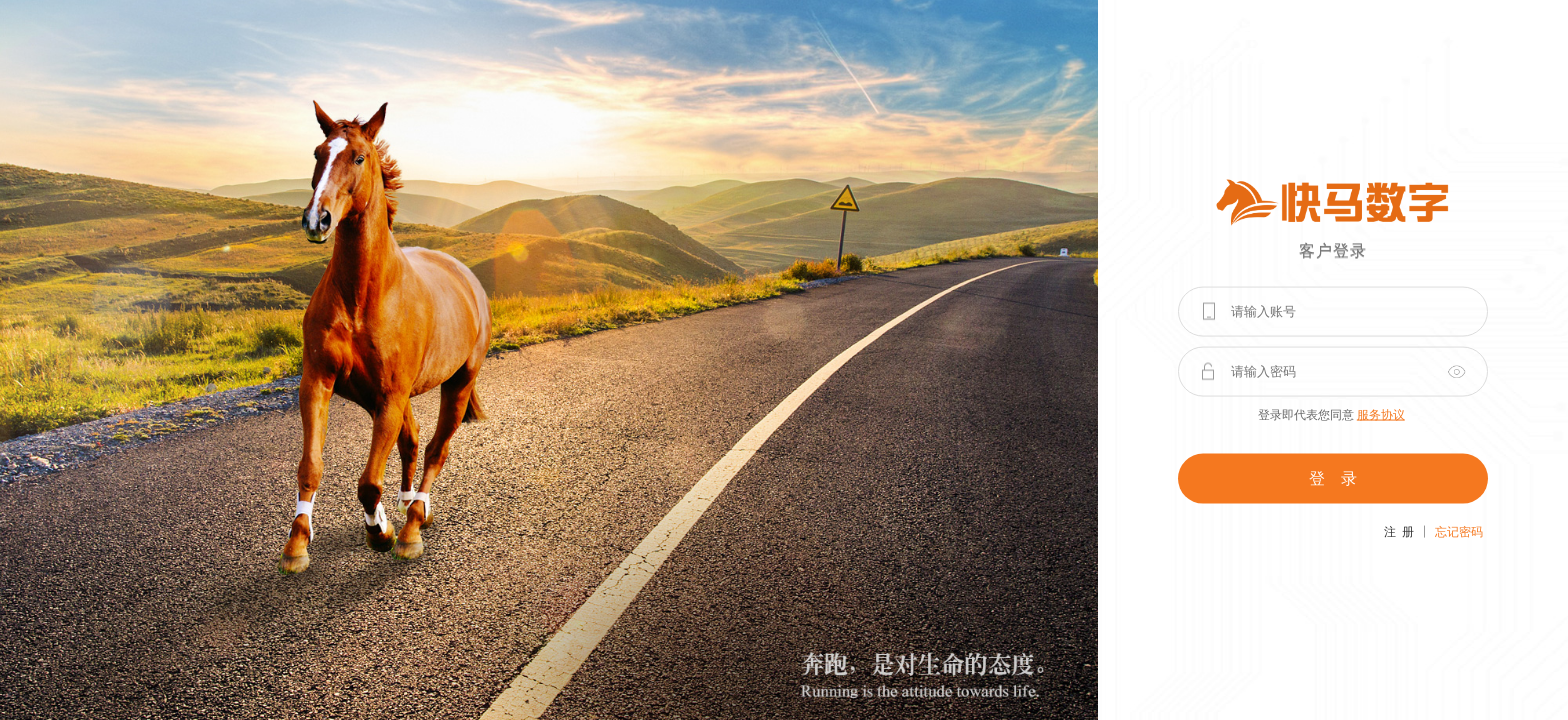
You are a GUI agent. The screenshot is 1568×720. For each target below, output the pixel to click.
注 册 (1399, 531)
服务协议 (1381, 414)
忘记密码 (1459, 531)
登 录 (1333, 477)
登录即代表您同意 (1331, 414)
